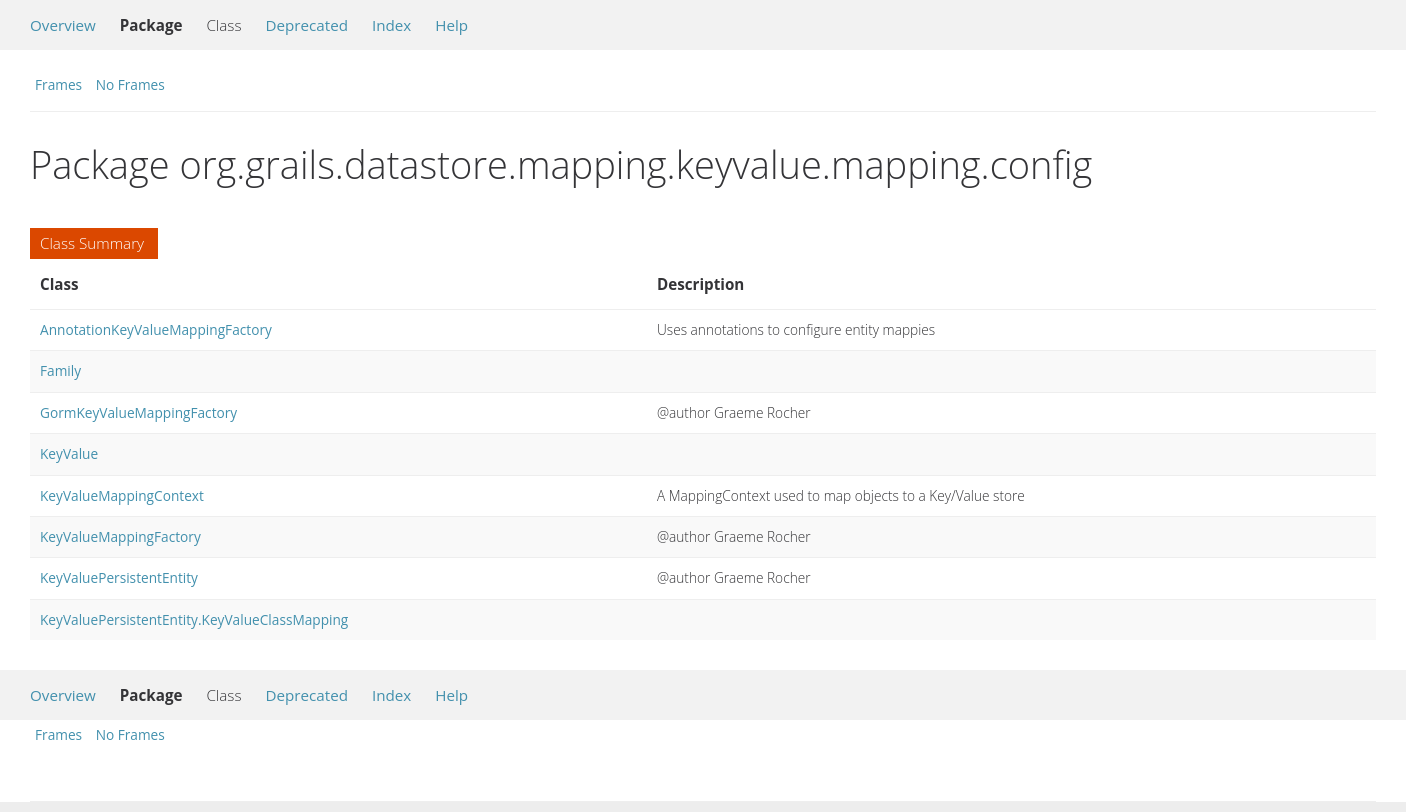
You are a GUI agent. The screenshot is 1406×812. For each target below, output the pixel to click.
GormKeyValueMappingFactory (138, 412)
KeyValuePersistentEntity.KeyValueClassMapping (194, 619)
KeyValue (69, 453)
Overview (63, 25)
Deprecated (306, 25)
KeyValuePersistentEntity (119, 577)
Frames (58, 84)
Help (451, 25)
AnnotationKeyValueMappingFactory (156, 329)
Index (391, 25)
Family (60, 370)
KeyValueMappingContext (122, 495)
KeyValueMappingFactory (120, 536)
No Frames (130, 84)
